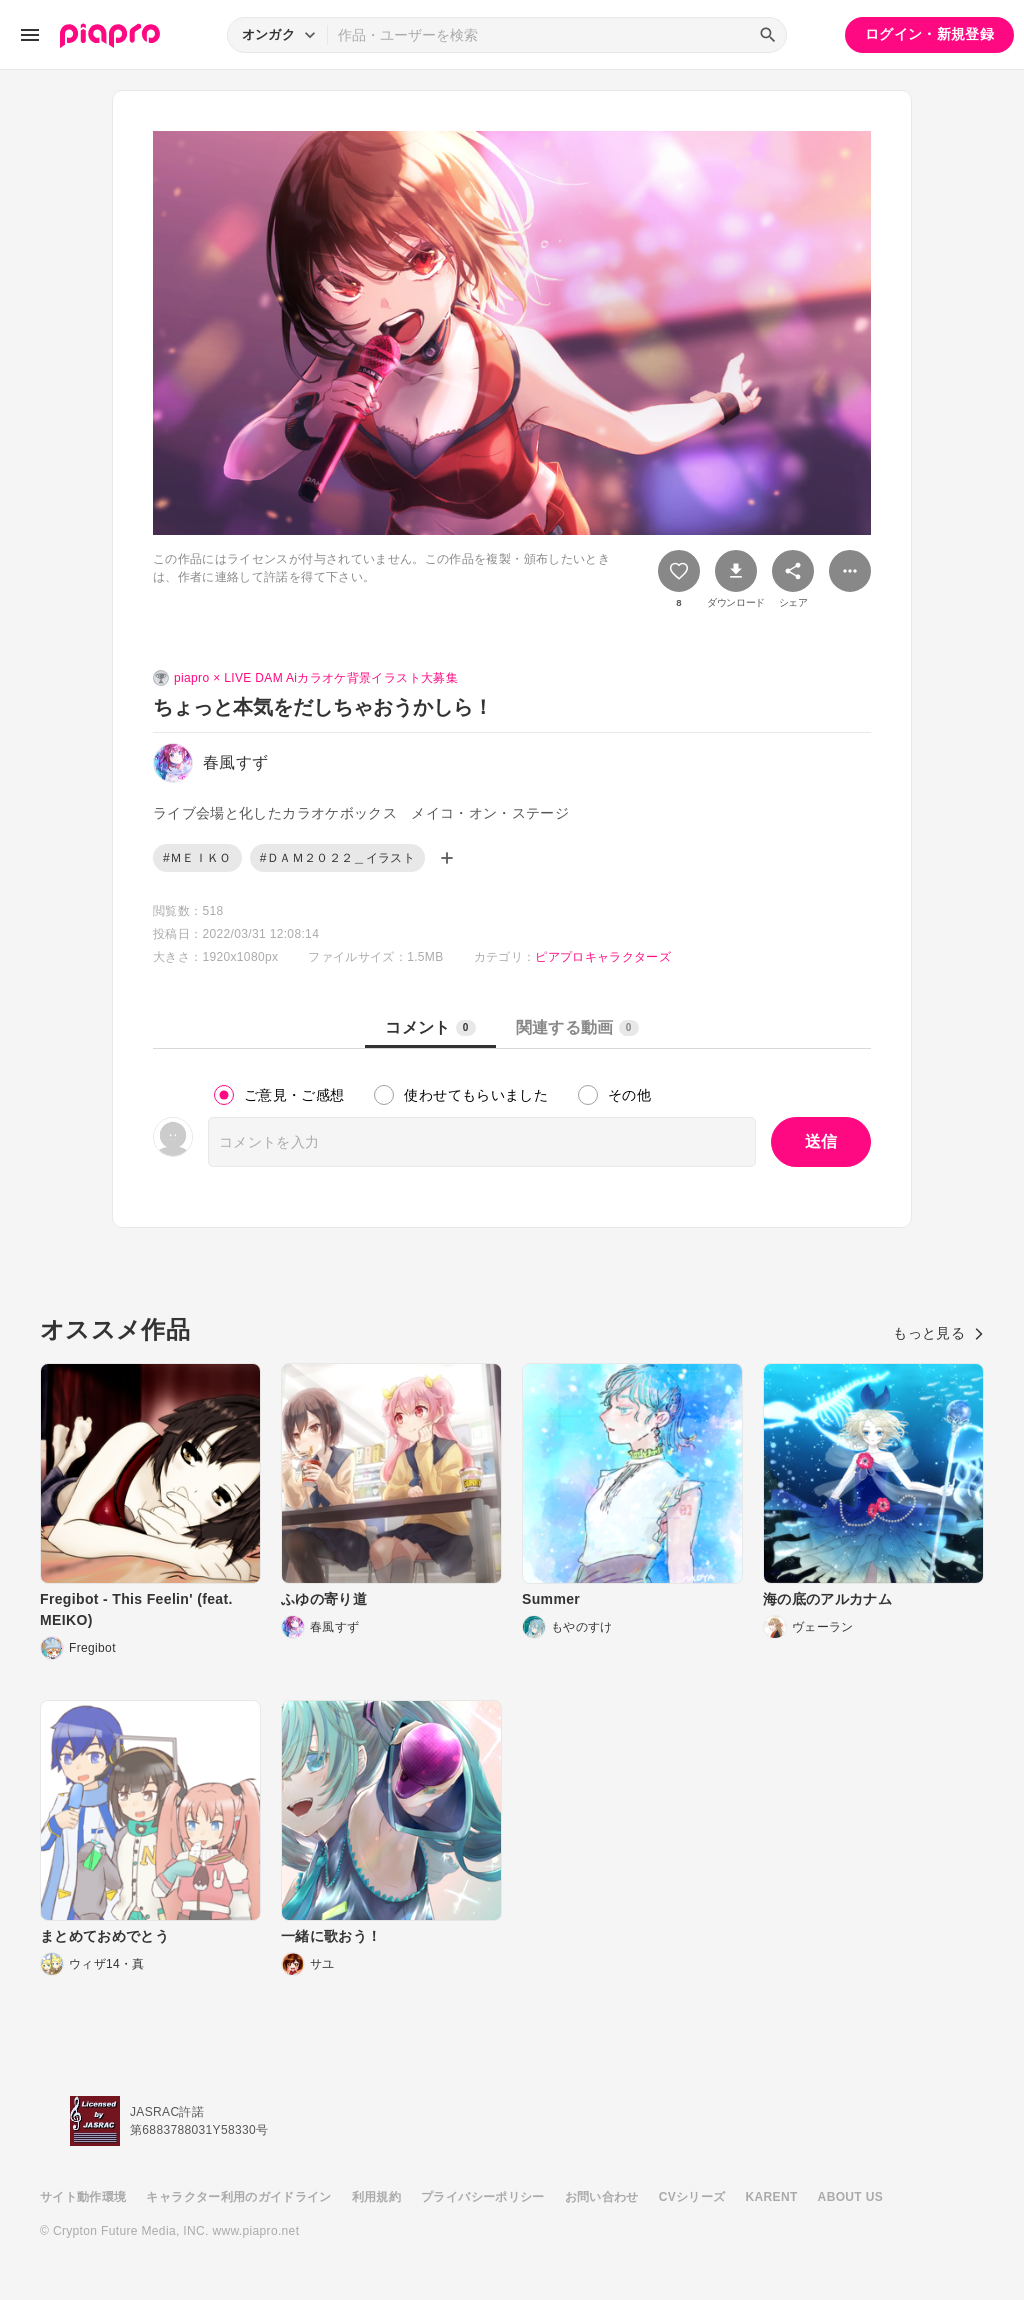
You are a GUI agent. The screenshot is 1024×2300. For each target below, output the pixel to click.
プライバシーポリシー (483, 2197)
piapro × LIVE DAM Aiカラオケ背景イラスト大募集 (316, 678)
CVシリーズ (692, 2197)
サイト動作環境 (83, 2197)
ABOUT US (850, 2197)
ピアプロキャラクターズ (603, 957)
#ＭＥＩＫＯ (197, 858)
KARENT (772, 2197)
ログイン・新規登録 (929, 34)
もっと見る (938, 1333)
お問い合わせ (602, 2197)
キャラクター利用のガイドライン (238, 2197)
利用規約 (376, 2197)
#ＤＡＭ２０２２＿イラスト (337, 858)
